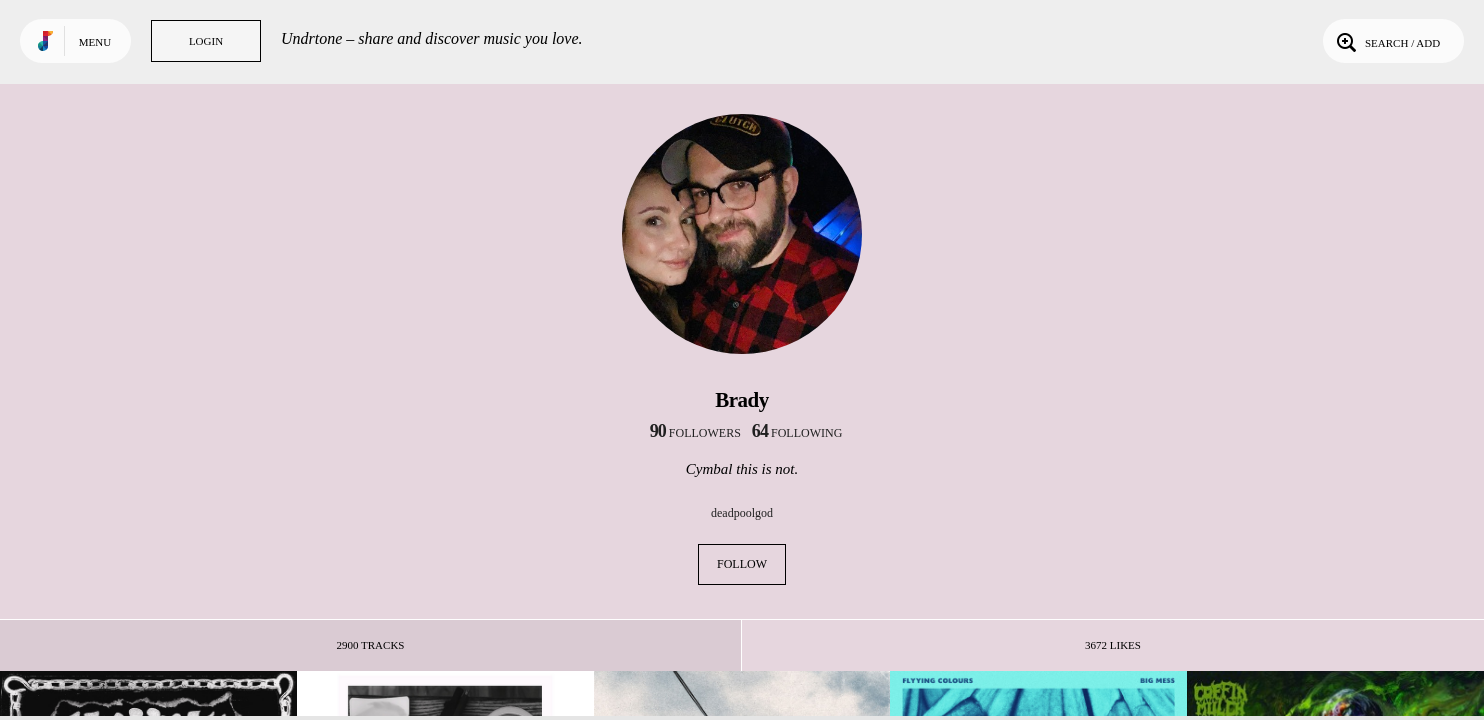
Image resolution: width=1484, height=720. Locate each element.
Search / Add (1386, 41)
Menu (95, 42)
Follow (742, 564)
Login (206, 41)
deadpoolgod (742, 513)
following (797, 433)
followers (695, 433)
